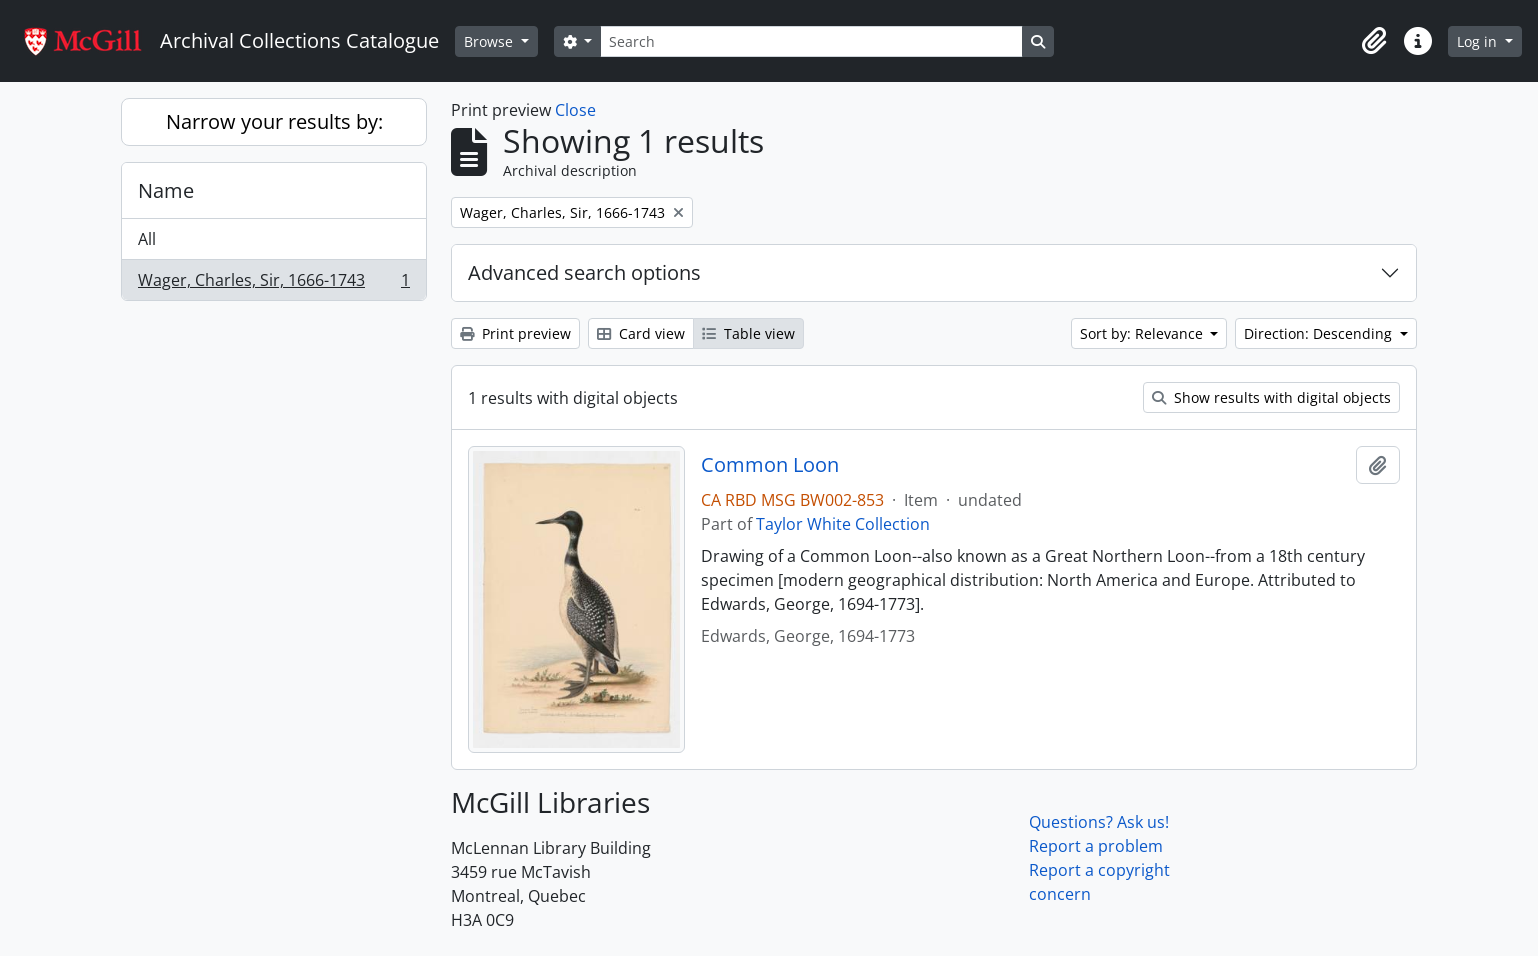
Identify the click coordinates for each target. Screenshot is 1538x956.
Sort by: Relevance (1143, 333)
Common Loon (770, 465)
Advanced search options (584, 272)
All (147, 239)
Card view (641, 333)
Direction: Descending (1320, 333)
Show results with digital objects (1271, 397)
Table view (748, 333)
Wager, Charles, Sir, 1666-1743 (273, 284)
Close (575, 110)
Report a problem (1096, 846)
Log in (1479, 41)
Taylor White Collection (843, 524)
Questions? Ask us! (1099, 822)
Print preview (515, 333)
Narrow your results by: (274, 121)
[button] (1374, 41)
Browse (490, 41)
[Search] (811, 41)
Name (166, 190)
